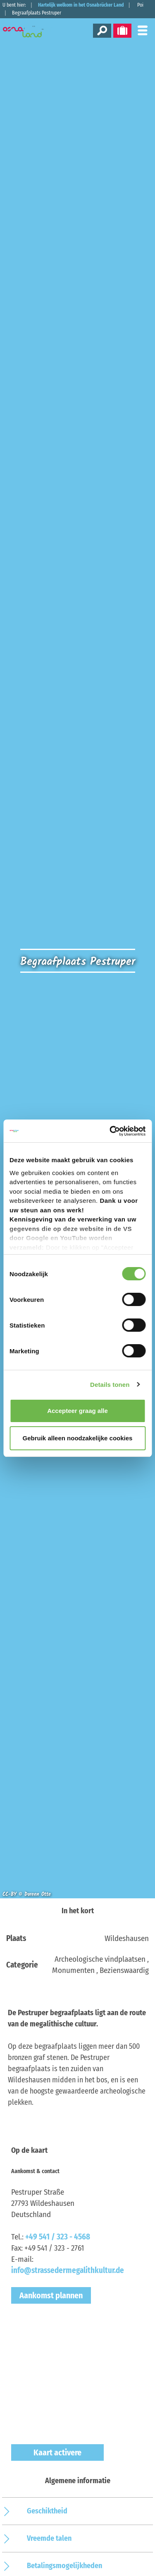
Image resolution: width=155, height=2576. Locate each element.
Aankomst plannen (51, 2295)
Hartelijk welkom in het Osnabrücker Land (81, 5)
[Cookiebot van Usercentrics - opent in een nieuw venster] (110, 1131)
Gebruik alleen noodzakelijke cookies (78, 1438)
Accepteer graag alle (77, 1410)
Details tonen (109, 1384)
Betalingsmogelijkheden (64, 2565)
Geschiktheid (47, 2510)
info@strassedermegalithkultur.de (67, 2270)
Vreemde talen (49, 2538)
